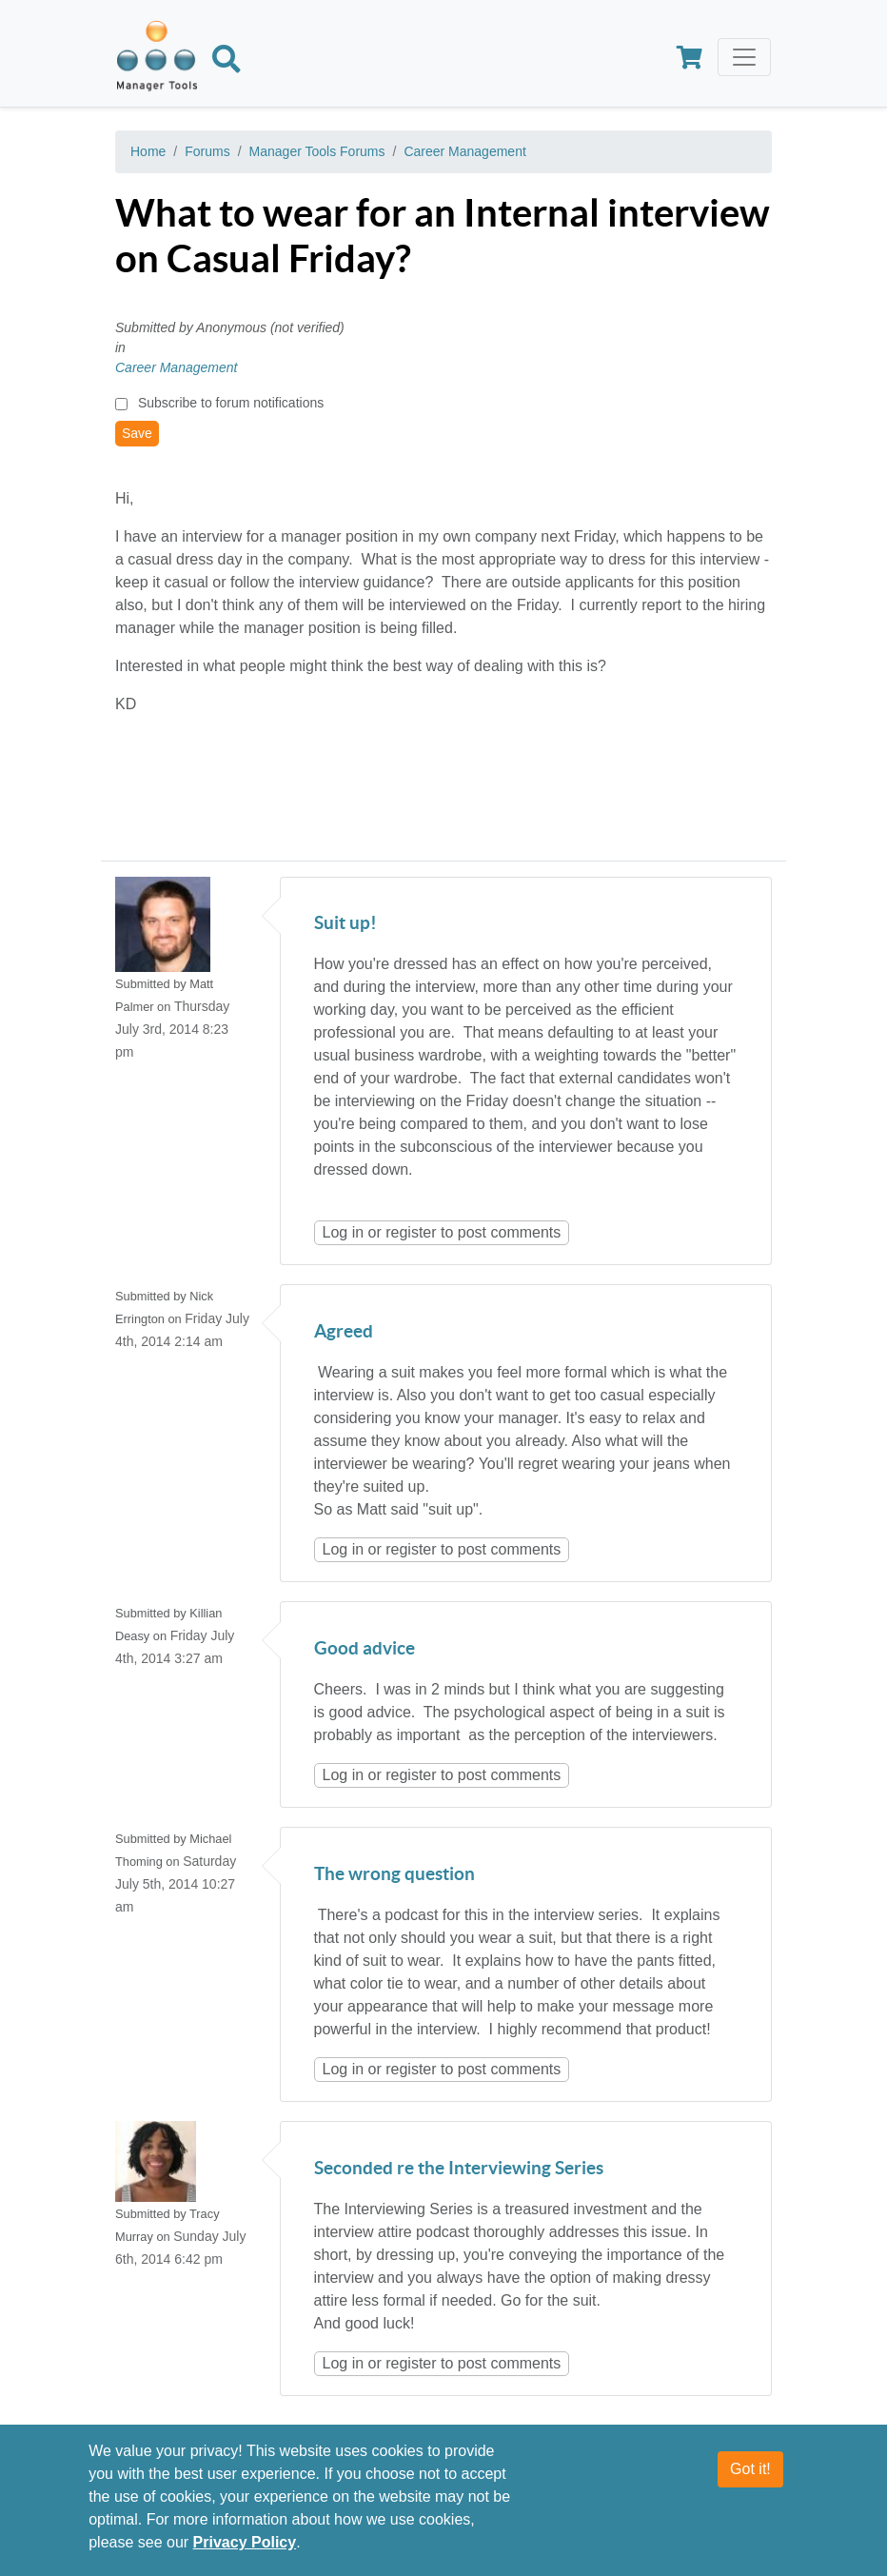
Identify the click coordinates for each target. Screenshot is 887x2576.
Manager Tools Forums (317, 151)
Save (137, 433)
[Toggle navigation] (744, 57)
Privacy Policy (245, 2553)
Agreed (343, 1332)
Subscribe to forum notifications (231, 402)
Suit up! (345, 924)
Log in (344, 1232)
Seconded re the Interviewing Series (458, 2169)
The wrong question (394, 1875)
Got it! (750, 2479)
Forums (207, 151)
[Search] (226, 62)
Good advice (364, 1649)
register (410, 1232)
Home (148, 151)
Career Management (464, 151)
